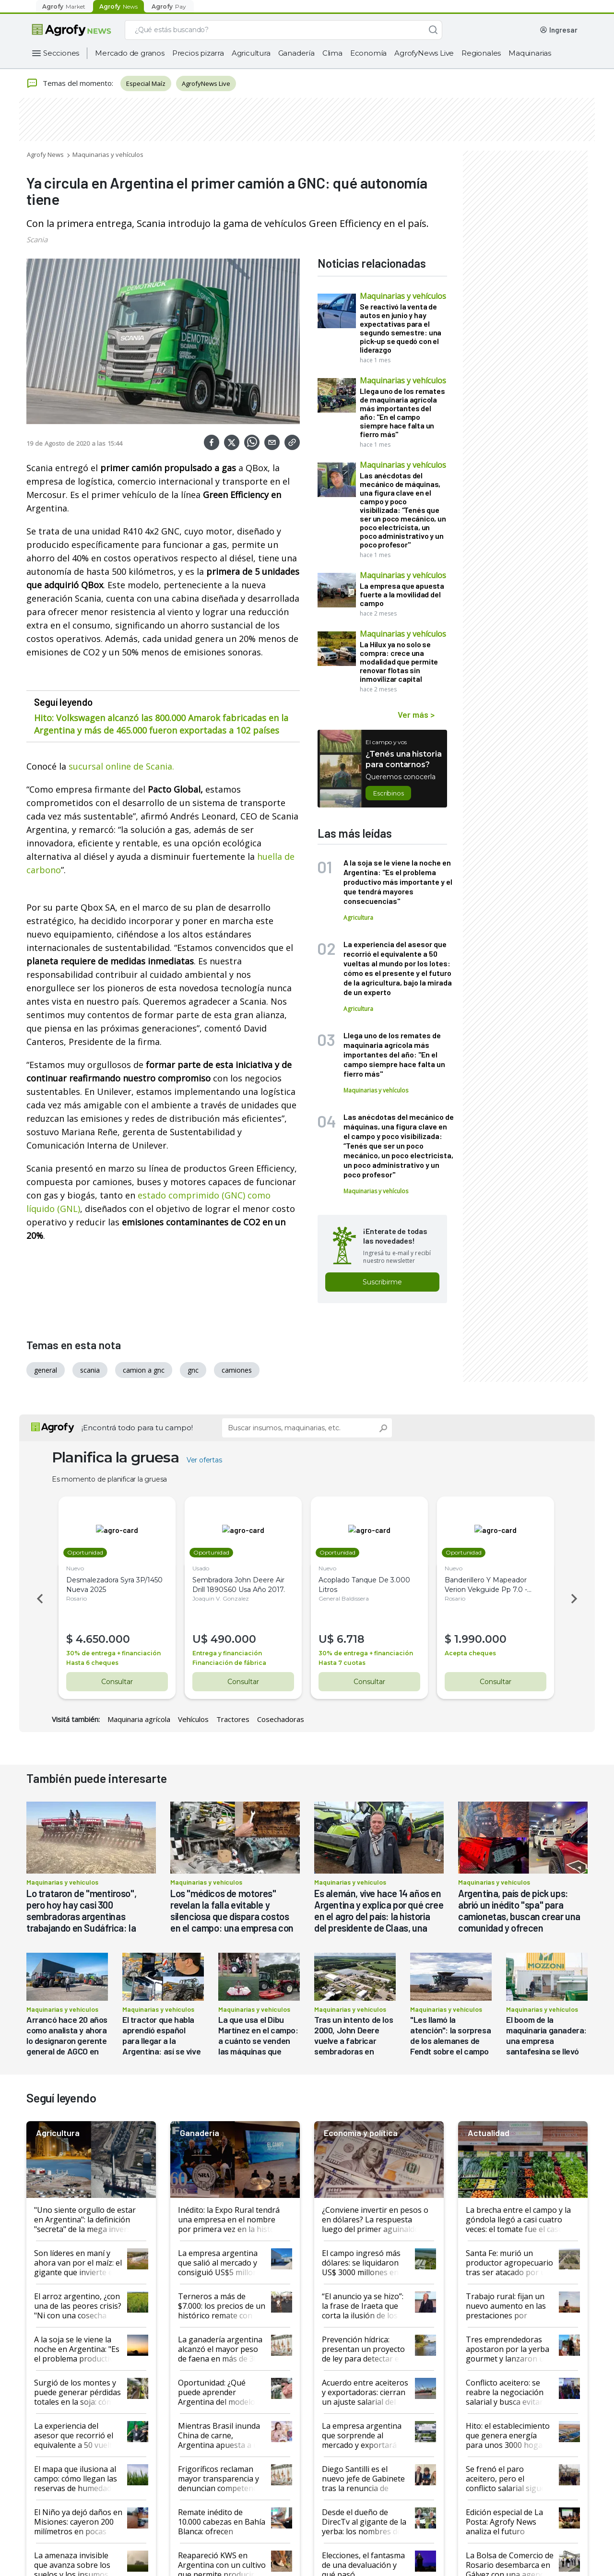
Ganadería (296, 53)
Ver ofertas (204, 1460)
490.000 (235, 1639)
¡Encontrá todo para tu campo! (137, 1427)
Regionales (481, 53)
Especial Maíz (145, 83)
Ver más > (416, 714)
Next (575, 1598)
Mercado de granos (130, 53)
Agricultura (251, 53)
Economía (368, 53)
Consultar (117, 1681)
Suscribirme (382, 1282)
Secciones (61, 53)
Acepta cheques (471, 1653)
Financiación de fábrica (231, 1662)
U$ (203, 1639)
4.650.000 (104, 1639)
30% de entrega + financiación (115, 1653)
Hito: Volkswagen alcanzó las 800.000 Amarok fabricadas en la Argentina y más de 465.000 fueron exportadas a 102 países (161, 724)
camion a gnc (144, 1370)
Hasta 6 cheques (94, 1662)
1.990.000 (482, 1639)
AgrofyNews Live (424, 53)
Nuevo (76, 1568)
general (45, 1370)
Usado (202, 1568)
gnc (193, 1370)
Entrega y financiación (228, 1653)
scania (90, 1370)
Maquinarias (529, 53)
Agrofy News (45, 154)
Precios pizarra (198, 53)
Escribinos (388, 793)
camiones (237, 1370)
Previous (38, 1598)
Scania (36, 239)
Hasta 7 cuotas (343, 1662)
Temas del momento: (69, 83)
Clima (332, 53)
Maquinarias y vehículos (107, 154)
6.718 (352, 1639)
